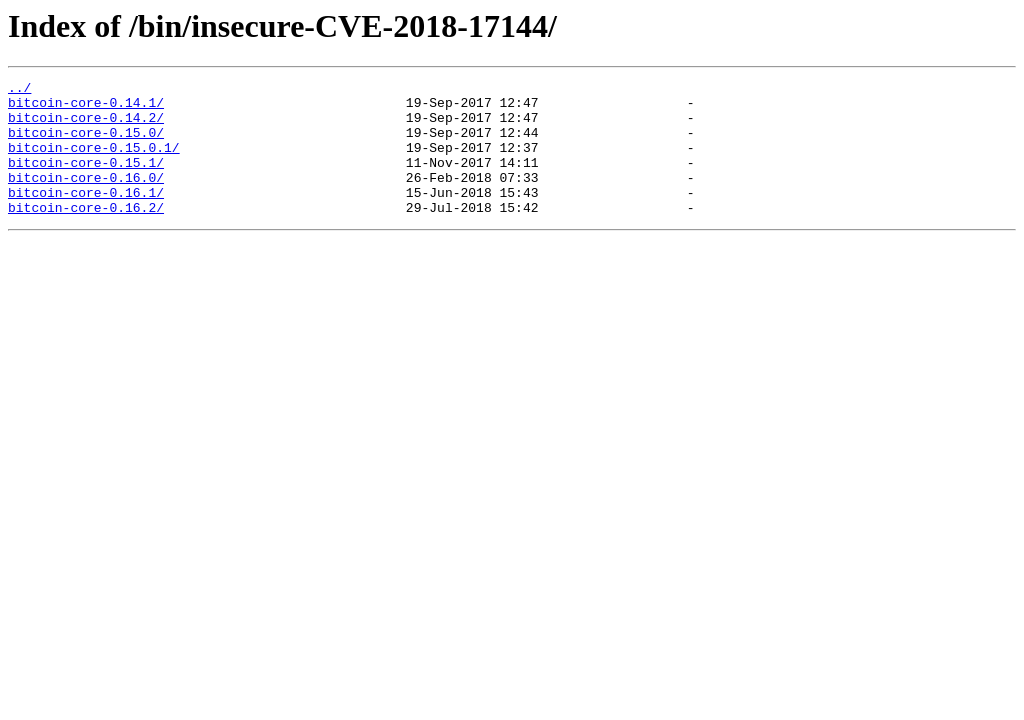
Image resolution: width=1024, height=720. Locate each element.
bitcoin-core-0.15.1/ (86, 180)
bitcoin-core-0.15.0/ (86, 144)
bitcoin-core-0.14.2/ (86, 126)
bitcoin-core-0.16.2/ (86, 234)
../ (19, 90)
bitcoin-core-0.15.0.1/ (94, 162)
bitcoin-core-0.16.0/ (86, 198)
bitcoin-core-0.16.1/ (86, 216)
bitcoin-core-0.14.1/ (86, 108)
